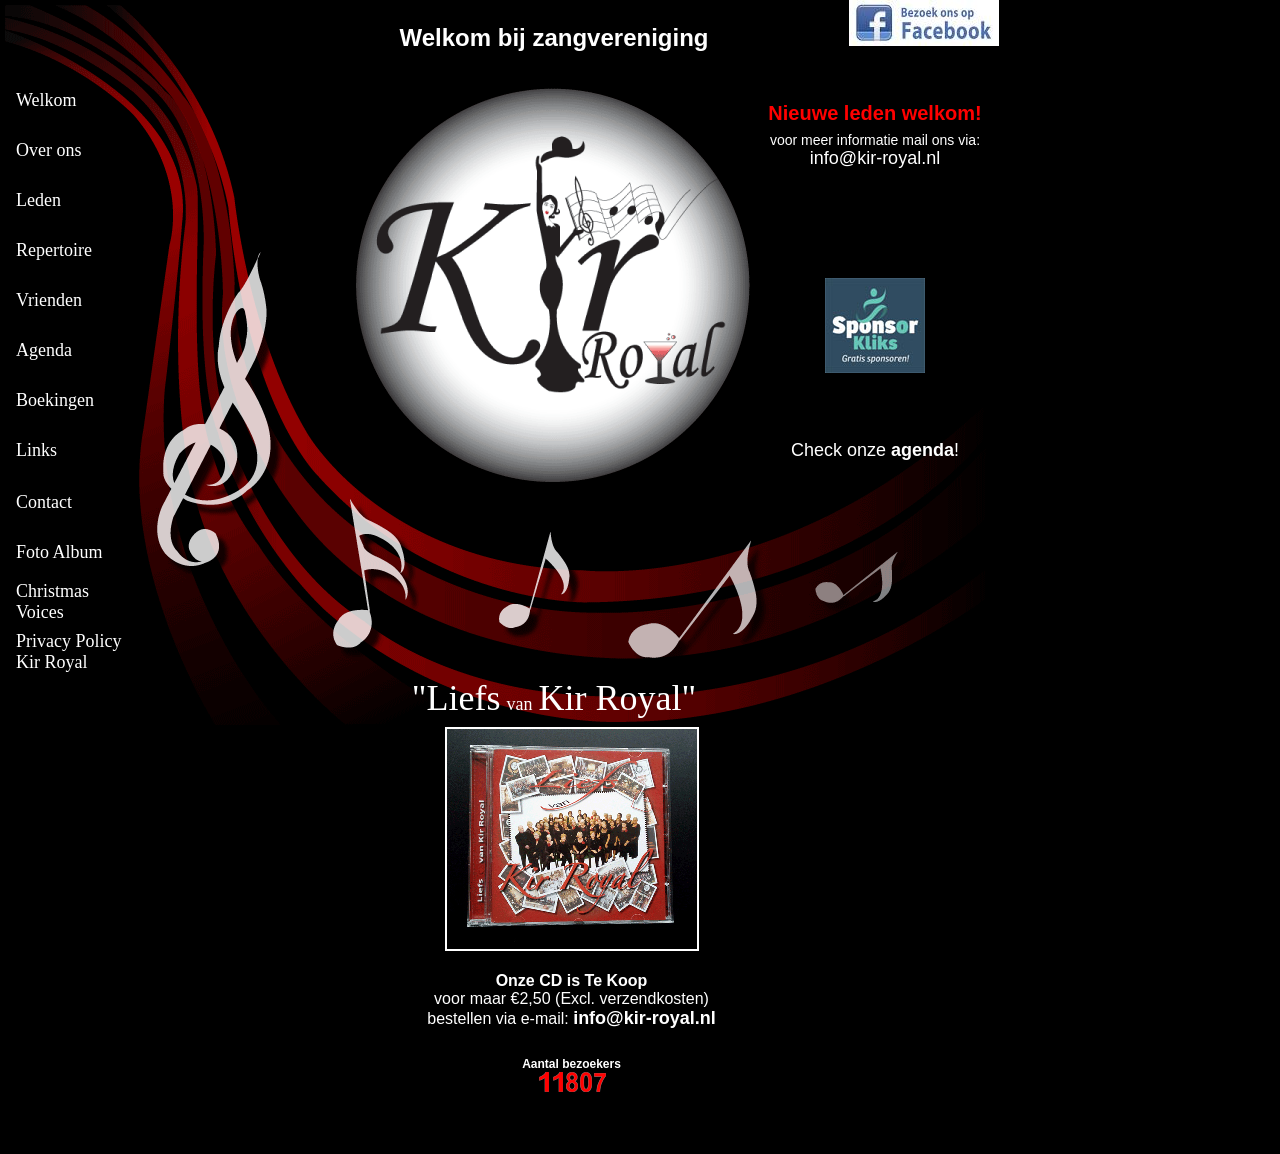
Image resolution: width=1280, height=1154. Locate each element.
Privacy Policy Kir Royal (69, 651)
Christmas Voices (52, 601)
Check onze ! (875, 450)
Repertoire (54, 250)
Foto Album (59, 552)
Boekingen (55, 400)
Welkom (46, 100)
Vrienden (49, 300)
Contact (44, 502)
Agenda (44, 350)
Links (36, 450)
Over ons (49, 150)
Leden (38, 200)
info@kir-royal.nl (875, 158)
